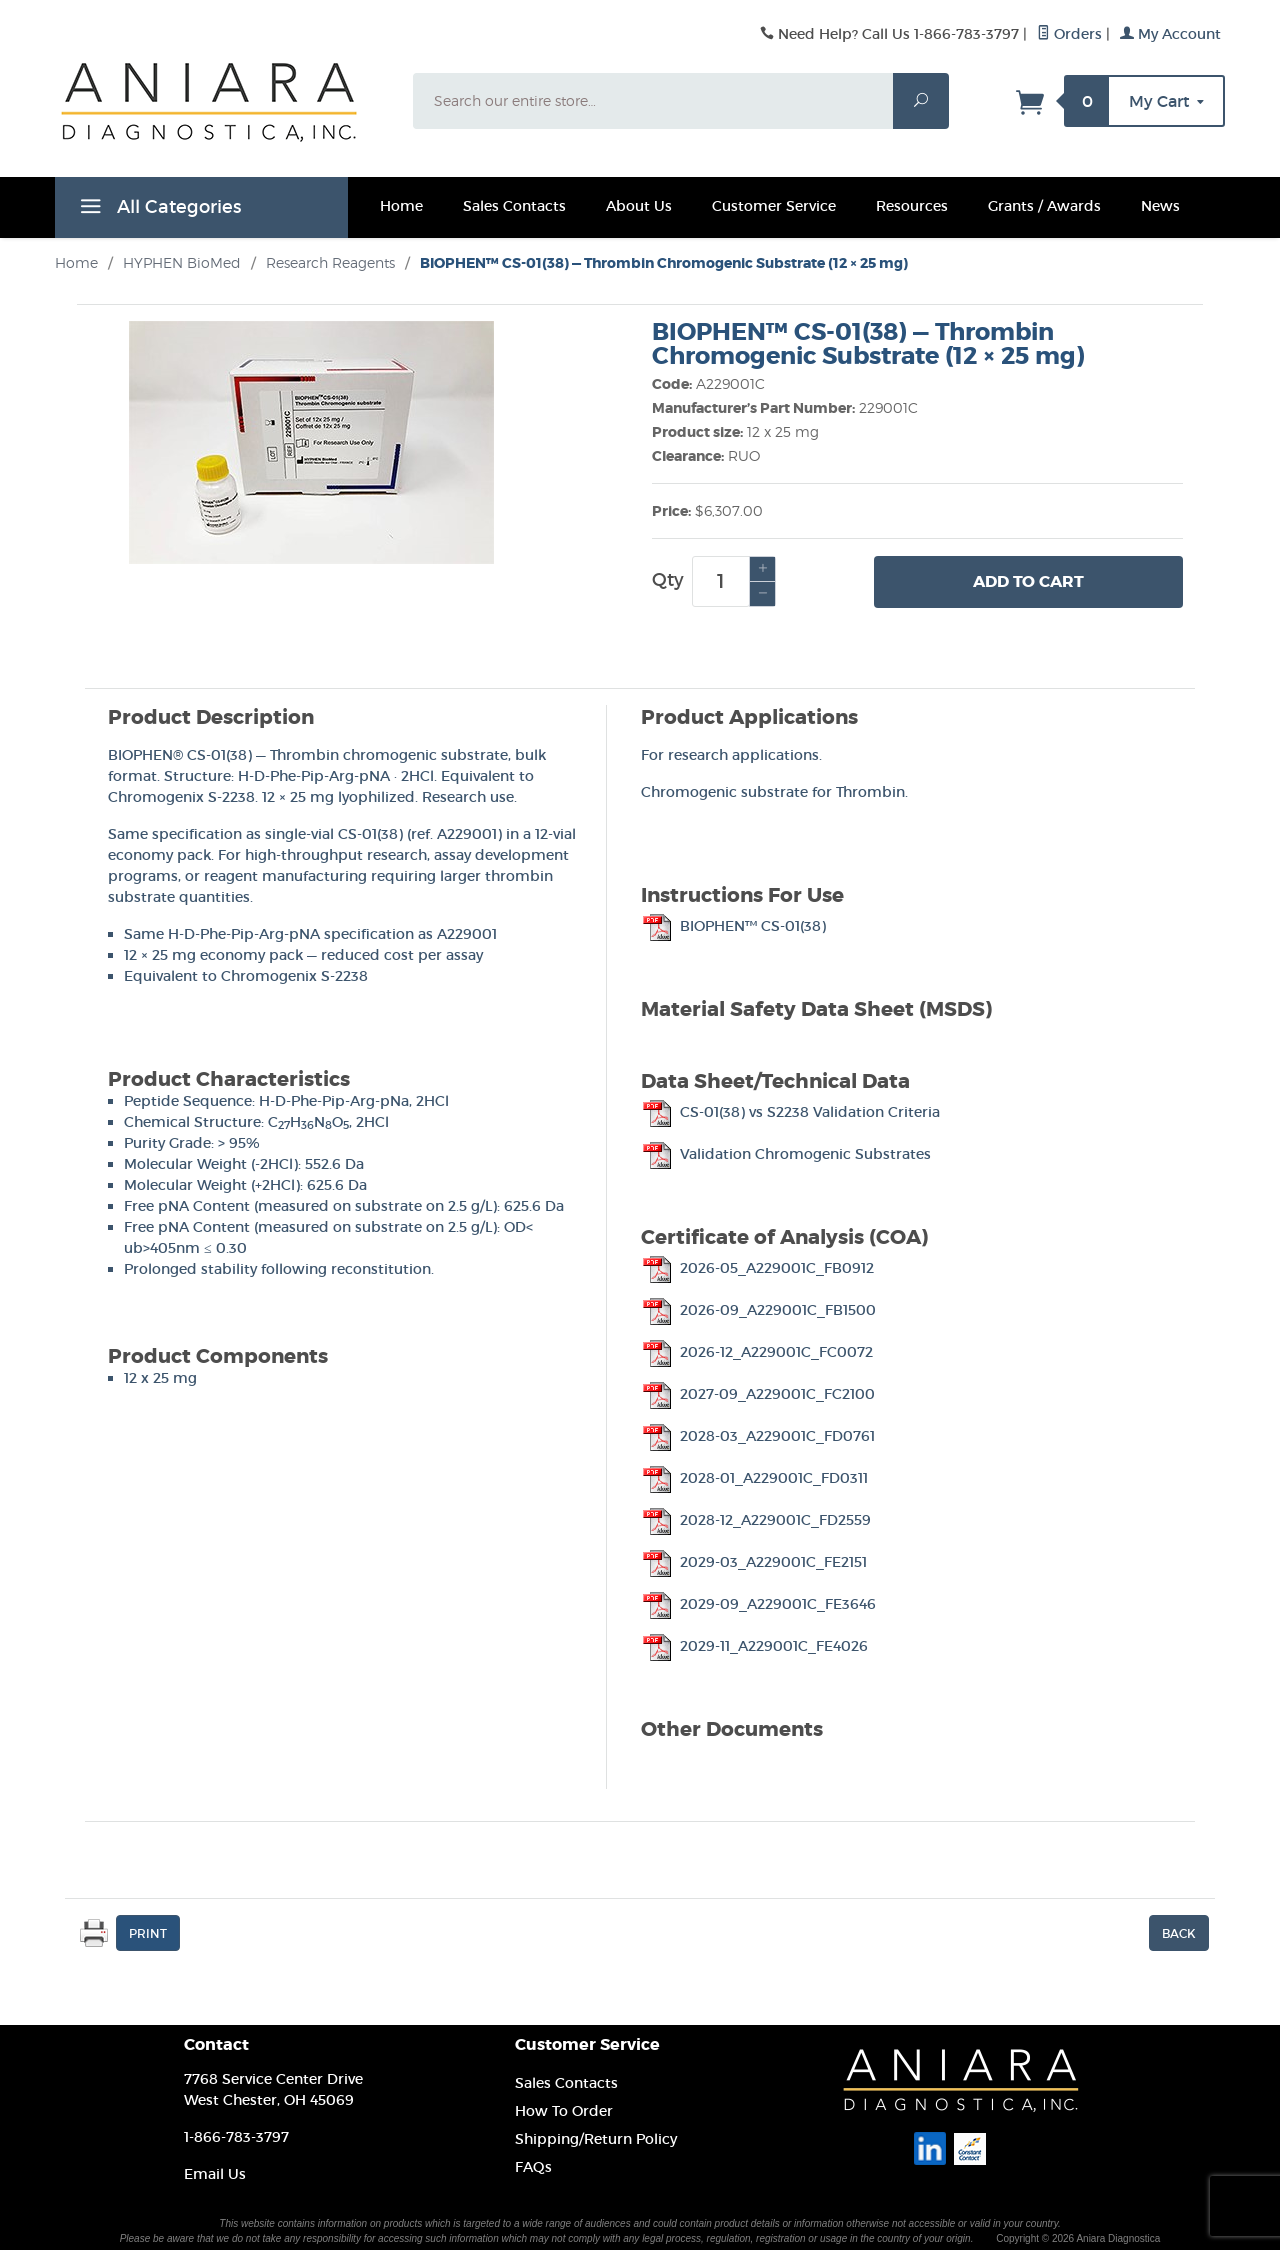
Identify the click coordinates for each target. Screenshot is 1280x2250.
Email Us (215, 2174)
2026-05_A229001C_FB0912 (757, 1268)
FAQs (533, 2167)
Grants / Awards (1044, 206)
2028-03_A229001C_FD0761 (758, 1436)
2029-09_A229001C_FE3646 (758, 1604)
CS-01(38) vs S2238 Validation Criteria (790, 1112)
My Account (1170, 34)
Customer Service (774, 206)
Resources (912, 206)
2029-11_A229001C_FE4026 (754, 1646)
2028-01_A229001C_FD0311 (754, 1478)
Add (1028, 582)
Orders (1069, 34)
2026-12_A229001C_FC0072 (757, 1352)
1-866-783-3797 (236, 2137)
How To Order (564, 2111)
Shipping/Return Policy (596, 2139)
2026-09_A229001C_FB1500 (758, 1310)
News (1160, 206)
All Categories (158, 210)
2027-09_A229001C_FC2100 (758, 1394)
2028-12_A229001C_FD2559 (756, 1520)
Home (401, 206)
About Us (639, 206)
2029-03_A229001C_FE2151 (754, 1562)
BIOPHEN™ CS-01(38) (733, 926)
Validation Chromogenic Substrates (786, 1154)
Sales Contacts (514, 206)
